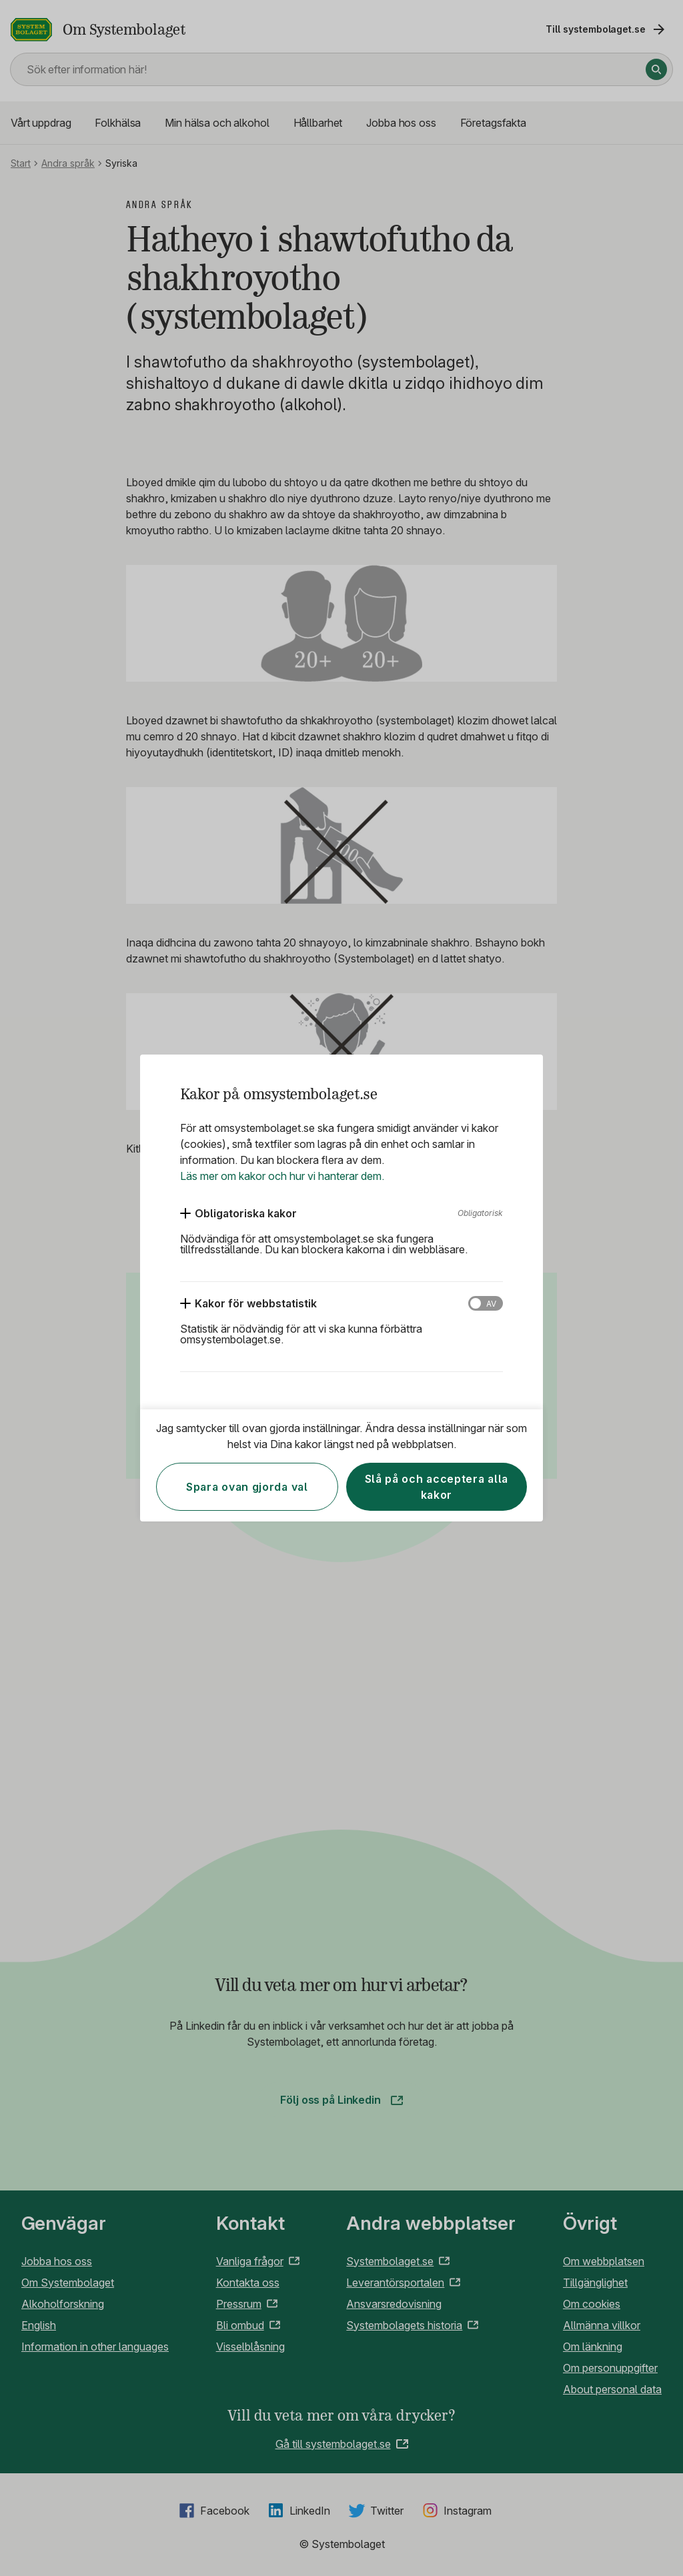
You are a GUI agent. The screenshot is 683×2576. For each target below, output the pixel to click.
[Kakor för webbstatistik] (248, 1303)
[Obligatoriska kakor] (238, 1213)
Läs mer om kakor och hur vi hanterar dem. (282, 1176)
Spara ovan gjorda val (247, 1486)
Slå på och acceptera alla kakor (437, 1486)
